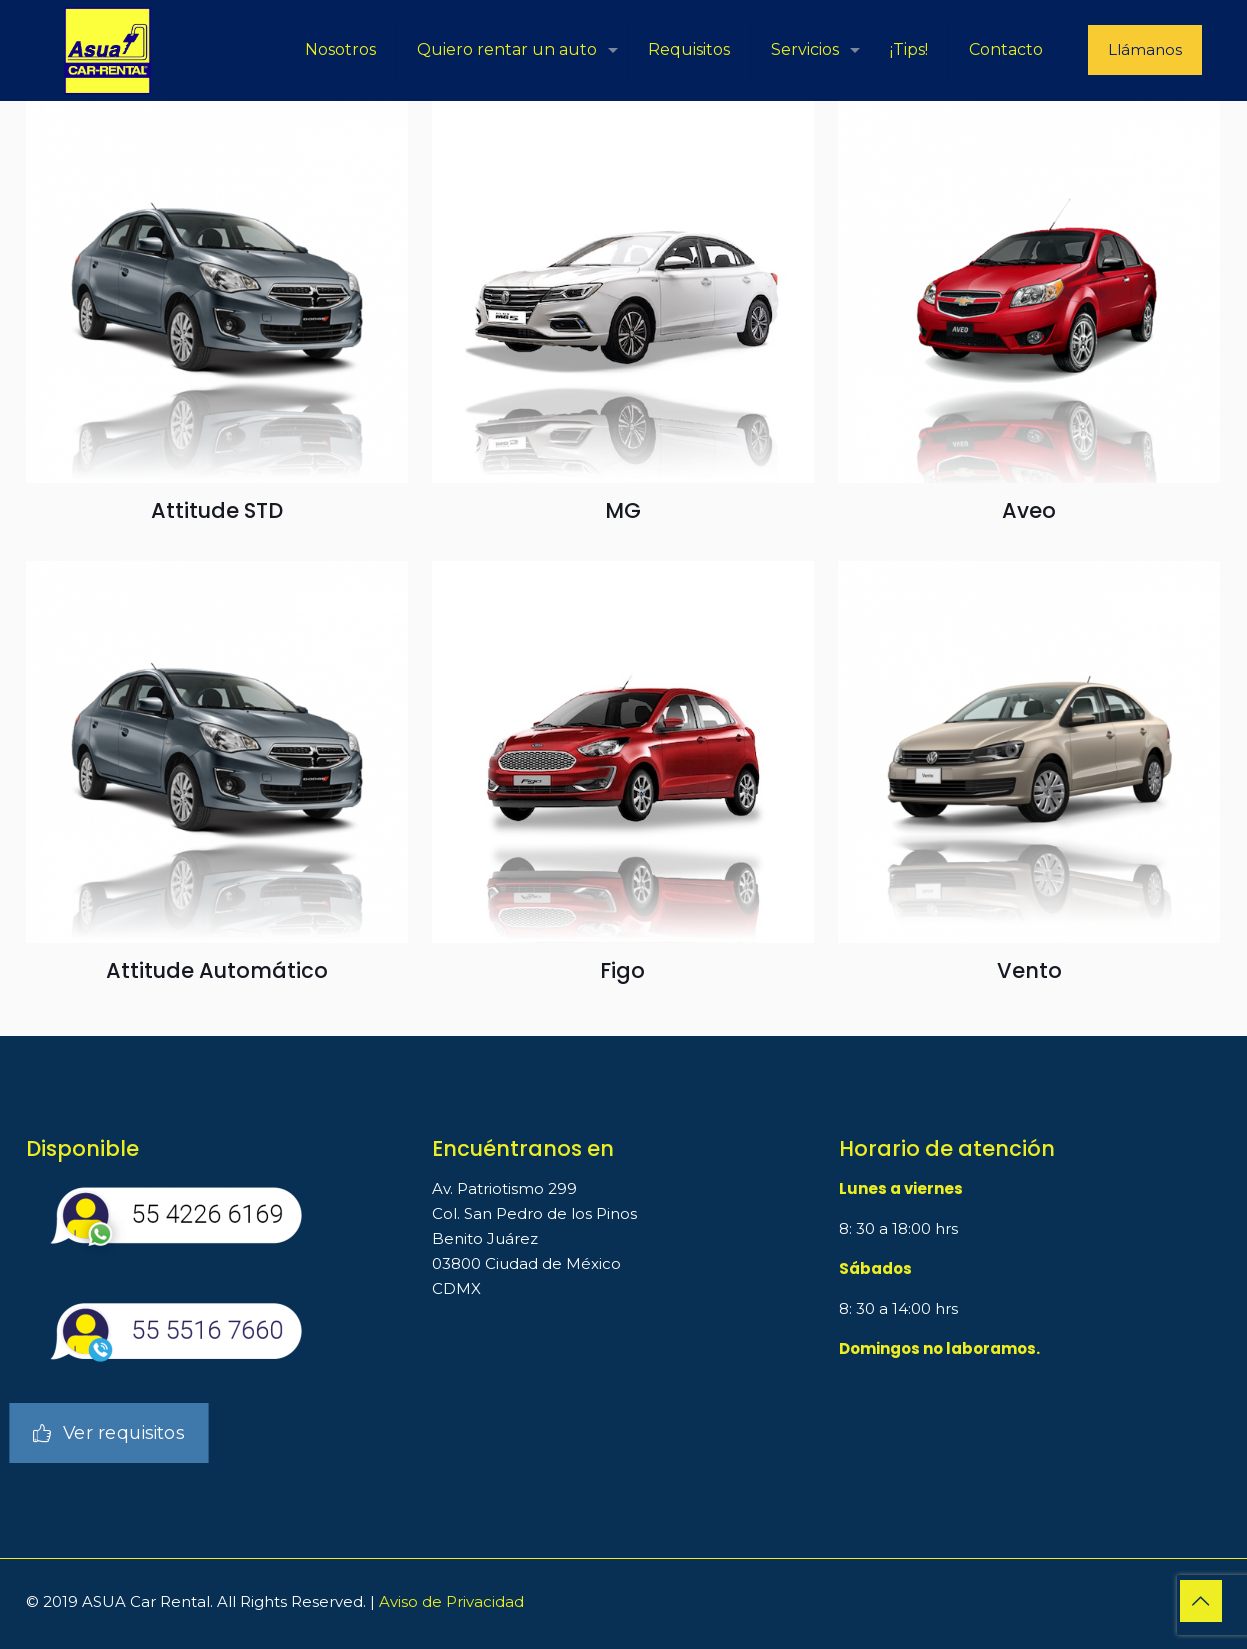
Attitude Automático (217, 970)
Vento (1029, 970)
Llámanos (1145, 49)
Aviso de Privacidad (451, 1601)
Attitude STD (217, 510)
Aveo (1029, 510)
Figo (622, 970)
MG (623, 510)
